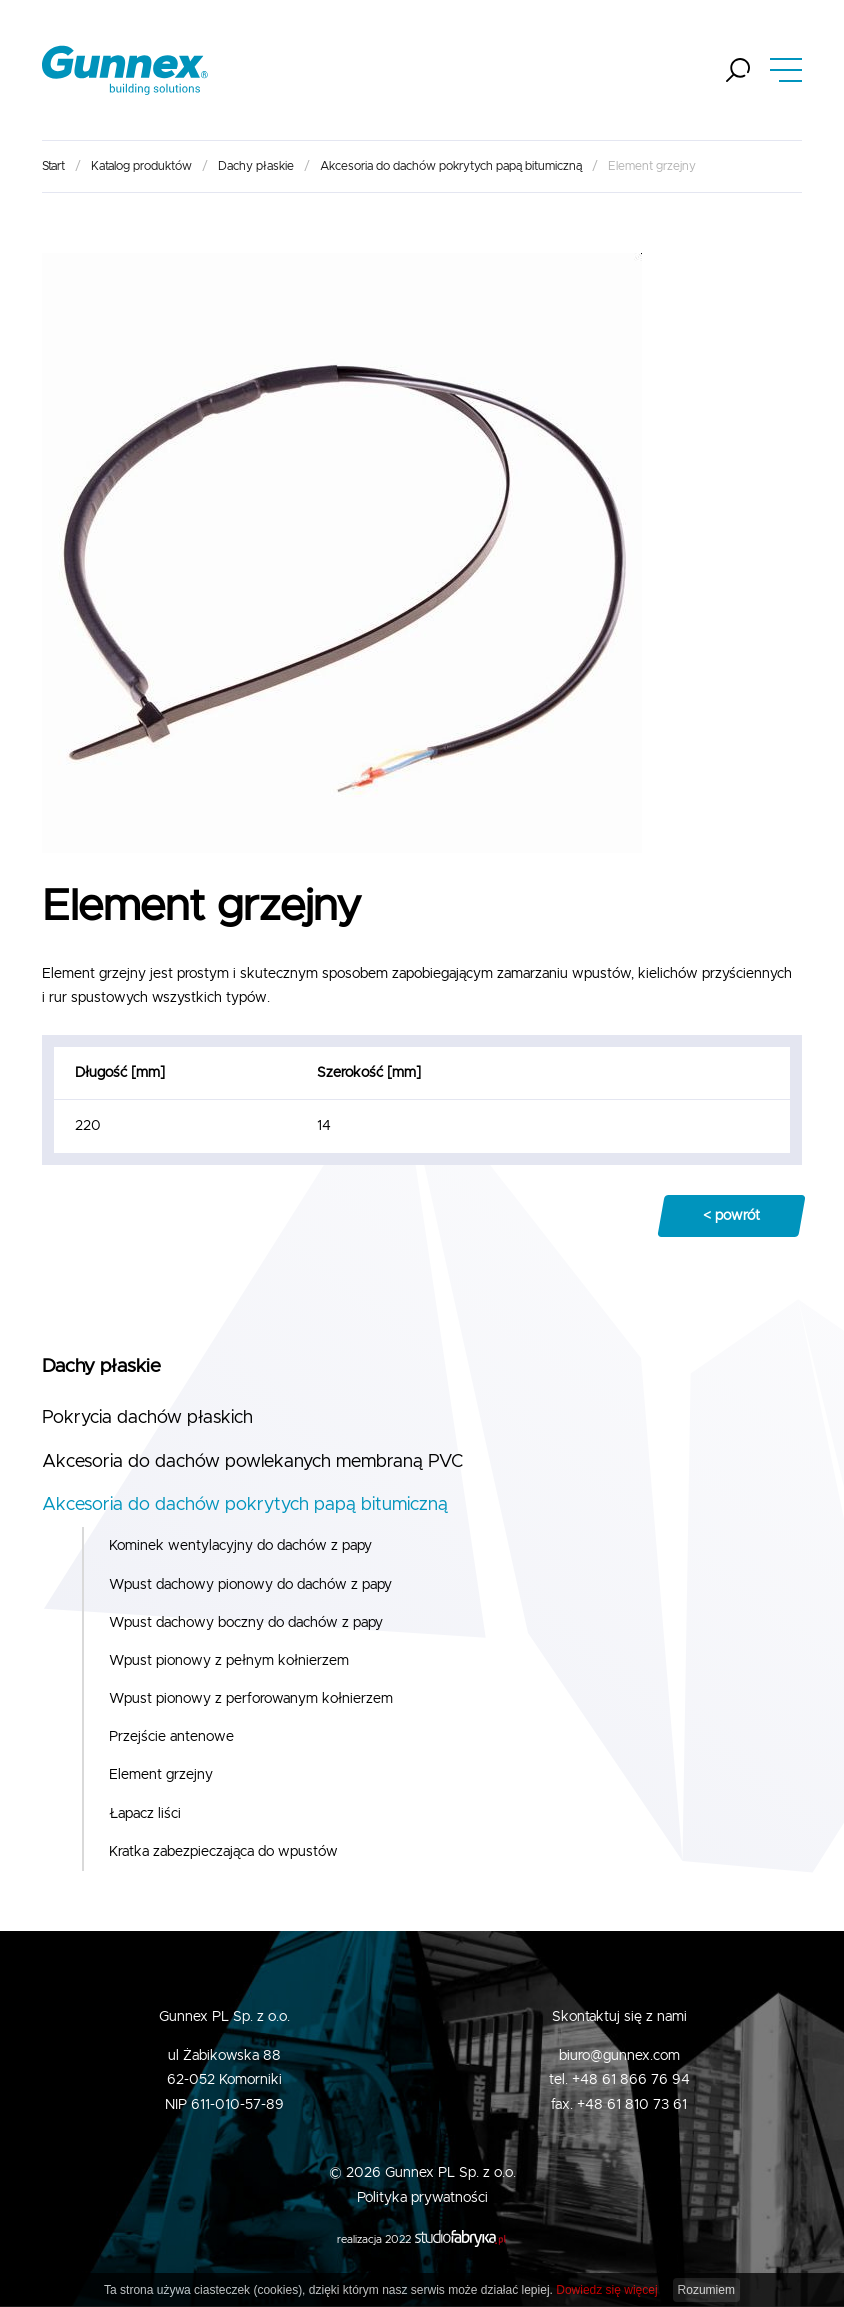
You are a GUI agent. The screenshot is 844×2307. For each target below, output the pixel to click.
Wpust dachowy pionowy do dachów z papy (250, 1585)
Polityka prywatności (422, 2198)
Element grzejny (161, 1775)
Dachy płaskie (256, 166)
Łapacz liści (145, 1814)
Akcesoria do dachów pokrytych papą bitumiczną (451, 166)
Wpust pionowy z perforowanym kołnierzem (251, 1699)
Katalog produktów (141, 166)
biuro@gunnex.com (619, 2056)
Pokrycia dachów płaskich (147, 1418)
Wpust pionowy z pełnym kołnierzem (229, 1661)
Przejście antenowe (171, 1737)
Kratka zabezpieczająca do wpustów (223, 1852)
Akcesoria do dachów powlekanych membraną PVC (253, 1462)
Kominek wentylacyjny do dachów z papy (240, 1546)
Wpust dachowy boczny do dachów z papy (246, 1623)
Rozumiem (706, 2290)
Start (53, 166)
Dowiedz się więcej (606, 2290)
